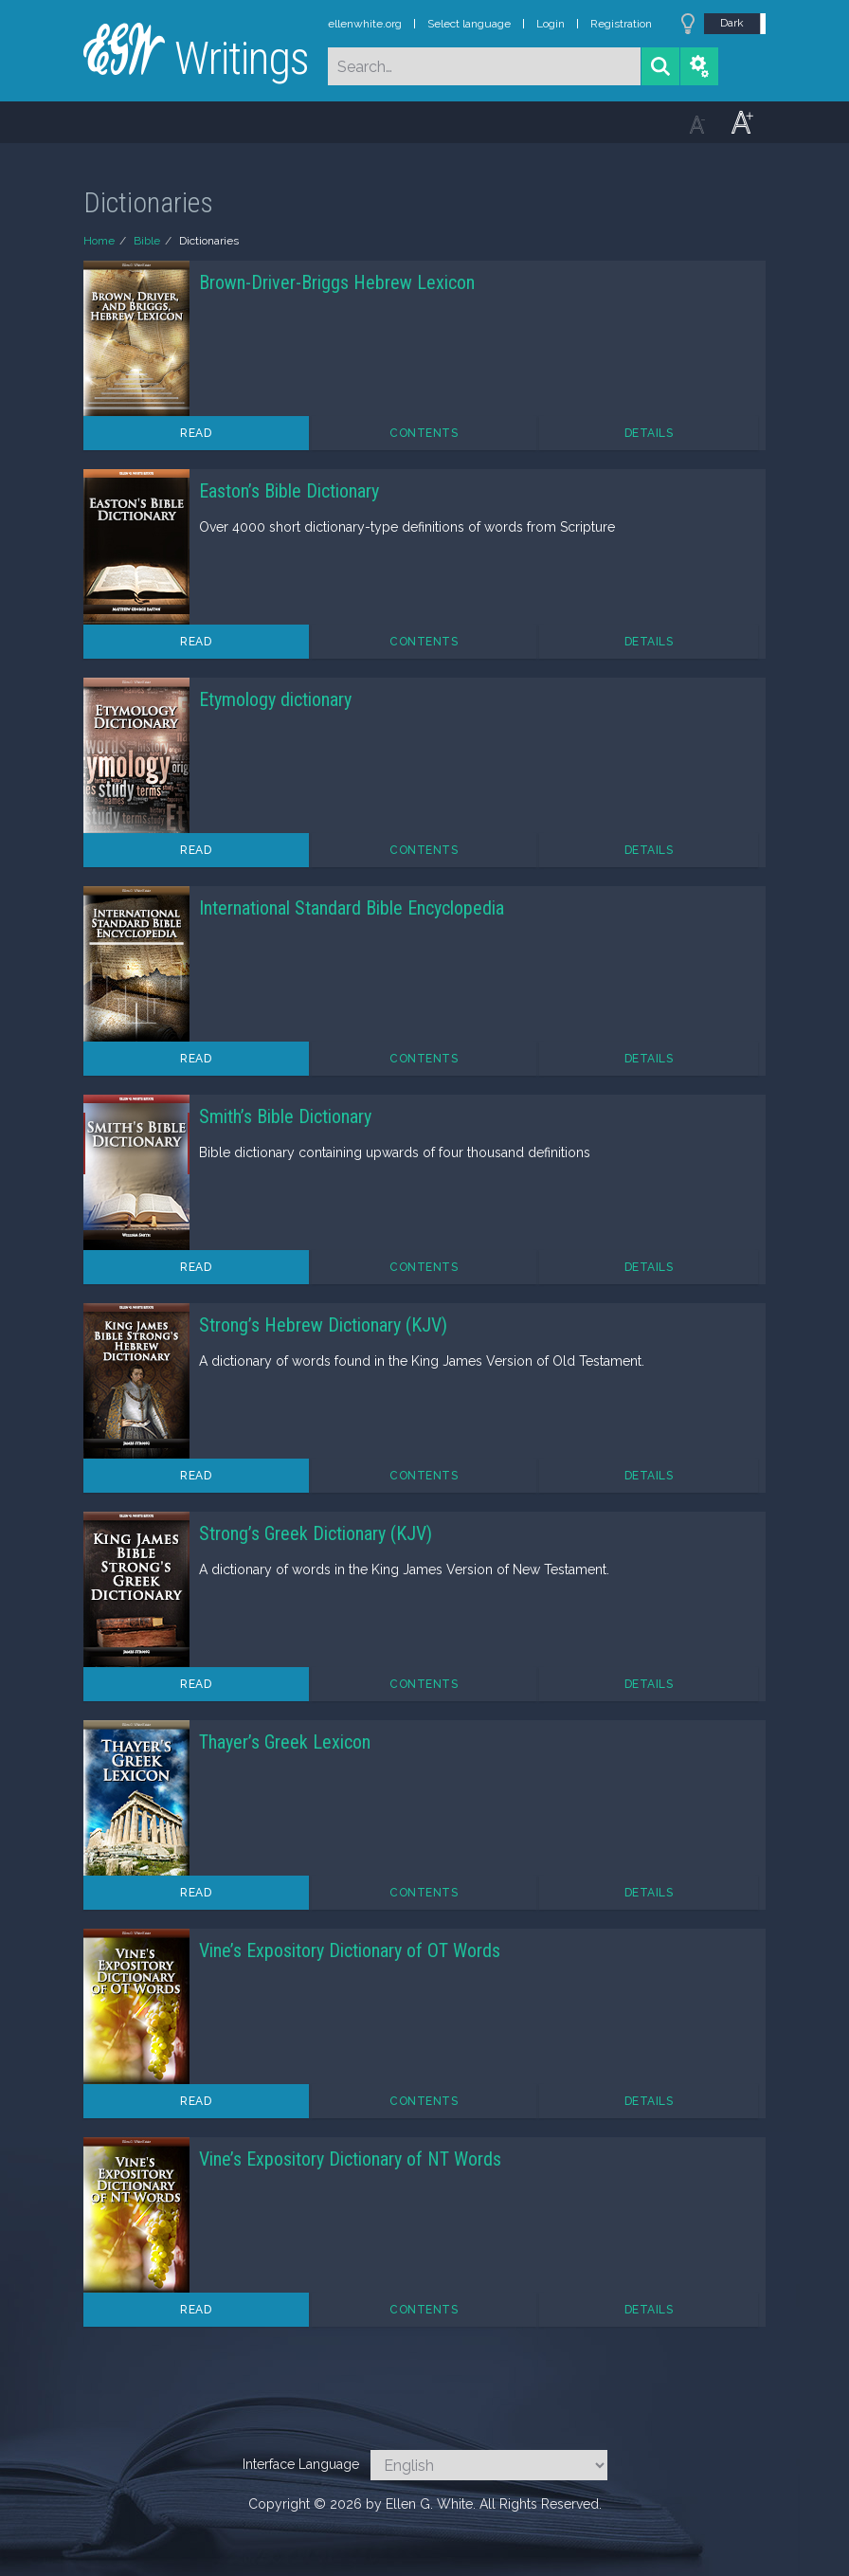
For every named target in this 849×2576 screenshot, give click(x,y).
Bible (147, 240)
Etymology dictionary (275, 699)
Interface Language (301, 2464)
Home (99, 240)
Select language (469, 23)
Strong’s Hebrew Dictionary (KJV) (323, 1325)
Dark (732, 22)
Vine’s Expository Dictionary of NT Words (350, 2159)
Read (195, 433)
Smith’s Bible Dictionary (285, 1116)
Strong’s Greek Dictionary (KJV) (315, 1533)
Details (649, 433)
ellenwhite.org (365, 23)
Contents (423, 433)
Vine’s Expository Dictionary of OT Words (349, 1950)
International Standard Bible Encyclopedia (351, 908)
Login (550, 23)
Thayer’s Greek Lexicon (284, 1742)
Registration (621, 23)
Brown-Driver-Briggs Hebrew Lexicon (337, 282)
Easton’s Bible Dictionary (289, 491)
